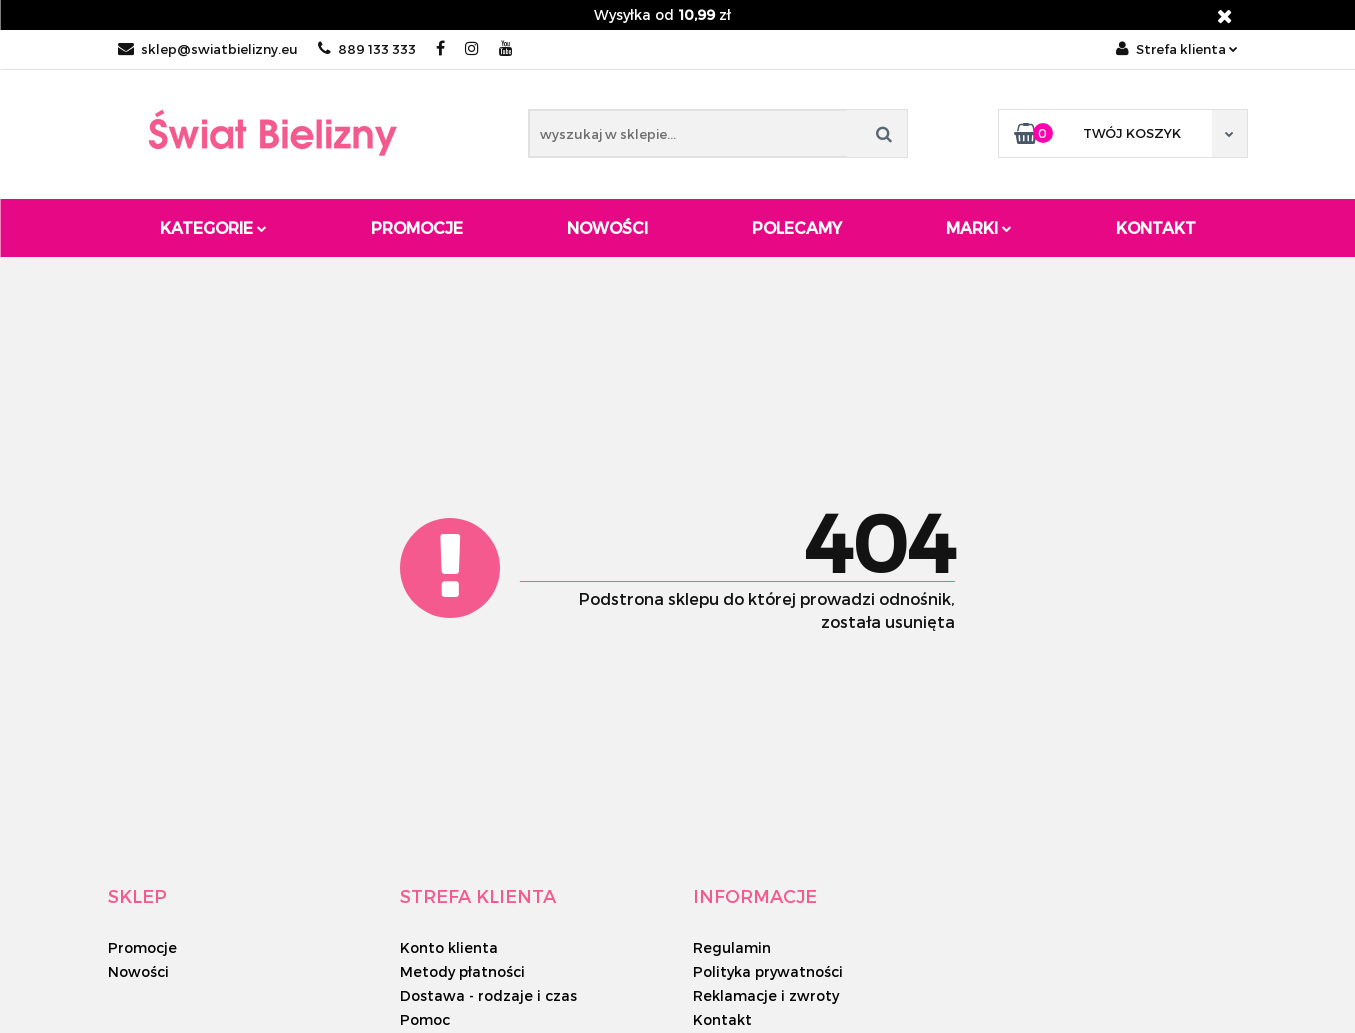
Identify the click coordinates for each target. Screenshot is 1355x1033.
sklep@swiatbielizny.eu (208, 49)
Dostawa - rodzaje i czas (488, 995)
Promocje (417, 227)
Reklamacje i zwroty (766, 995)
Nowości (607, 227)
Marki (979, 227)
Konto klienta (449, 947)
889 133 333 (367, 49)
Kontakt (1156, 227)
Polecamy (797, 227)
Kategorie (213, 227)
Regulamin (732, 947)
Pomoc (425, 1019)
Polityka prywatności (768, 971)
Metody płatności (462, 971)
